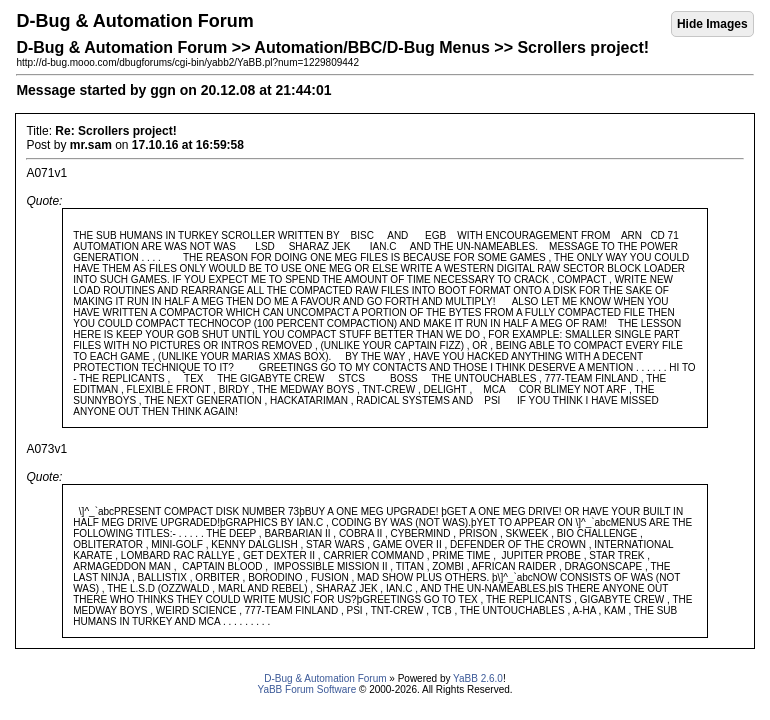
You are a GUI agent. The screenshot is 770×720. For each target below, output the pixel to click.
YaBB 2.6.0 (478, 678)
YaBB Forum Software (306, 689)
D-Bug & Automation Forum (325, 678)
